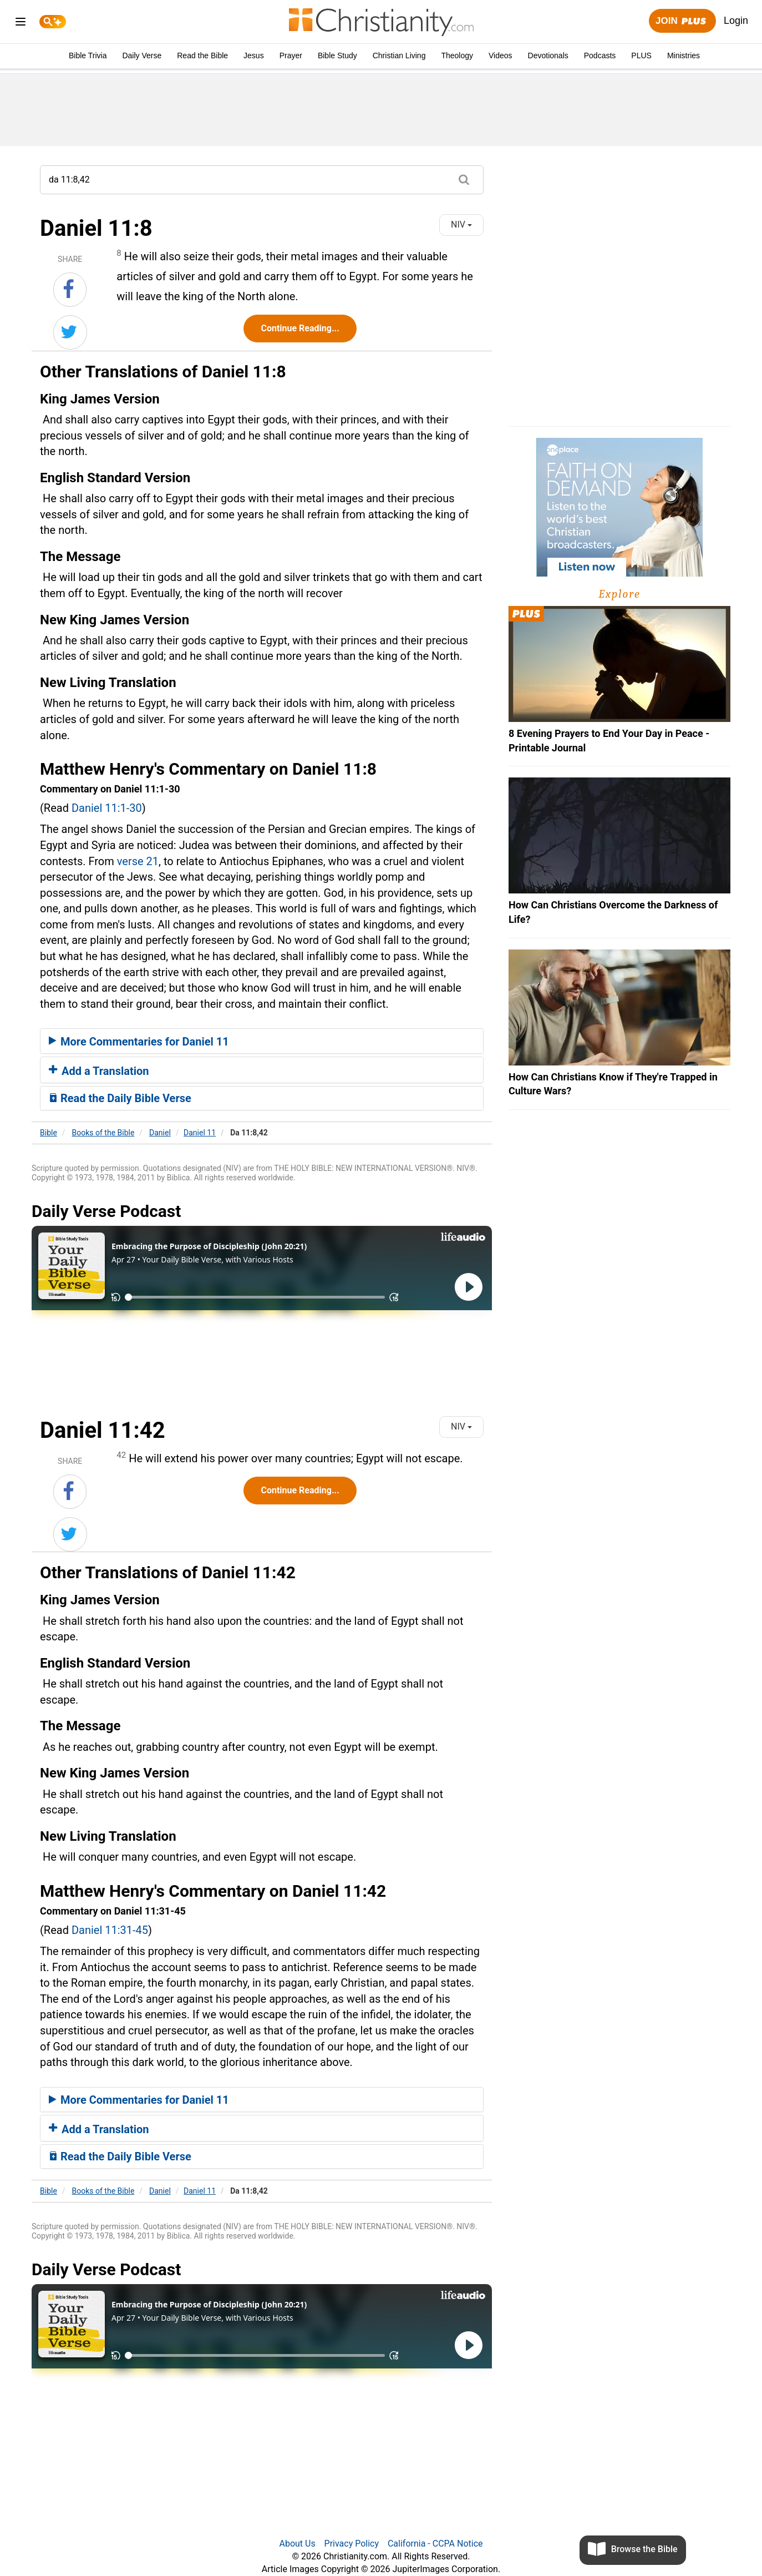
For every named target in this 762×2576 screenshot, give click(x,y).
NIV (461, 224)
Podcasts (600, 55)
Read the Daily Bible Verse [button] (120, 1098)
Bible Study (337, 55)
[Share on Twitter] (70, 332)
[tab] (261, 1041)
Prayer (291, 55)
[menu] (20, 24)
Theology (457, 55)
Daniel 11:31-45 (110, 1930)
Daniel (160, 1132)
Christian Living (399, 55)
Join (682, 21)
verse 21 (138, 861)
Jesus (253, 55)
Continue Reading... (300, 328)
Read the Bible (202, 55)
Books (103, 1132)
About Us (297, 2543)
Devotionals (548, 55)
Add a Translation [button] (99, 1071)
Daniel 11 (200, 1132)
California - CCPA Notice (435, 2543)
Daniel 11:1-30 (107, 808)
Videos (500, 55)
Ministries (683, 55)
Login (736, 20)
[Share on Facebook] (70, 289)
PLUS (641, 55)
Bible (48, 1132)
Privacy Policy (351, 2543)
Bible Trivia (87, 55)
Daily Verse (141, 55)
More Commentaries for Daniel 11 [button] (139, 1041)
